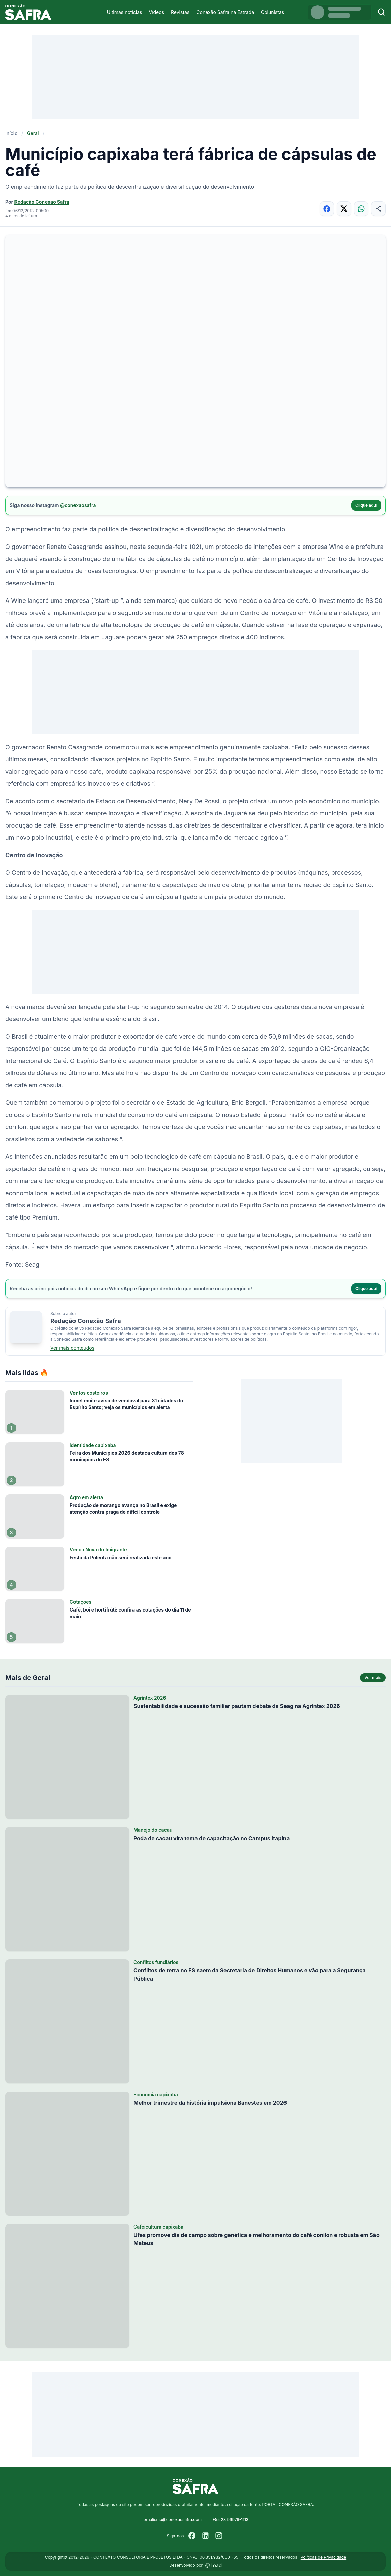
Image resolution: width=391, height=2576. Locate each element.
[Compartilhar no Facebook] (327, 208)
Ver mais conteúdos (72, 1348)
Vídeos (156, 12)
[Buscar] (381, 12)
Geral (33, 133)
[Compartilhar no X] (344, 208)
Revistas (180, 12)
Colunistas (272, 12)
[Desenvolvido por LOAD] (213, 2565)
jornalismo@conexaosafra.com (172, 2519)
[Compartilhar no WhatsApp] (361, 208)
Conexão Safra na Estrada (225, 12)
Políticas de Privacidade (323, 2557)
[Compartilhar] (378, 208)
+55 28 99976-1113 (230, 2519)
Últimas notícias (124, 12)
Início (11, 133)
